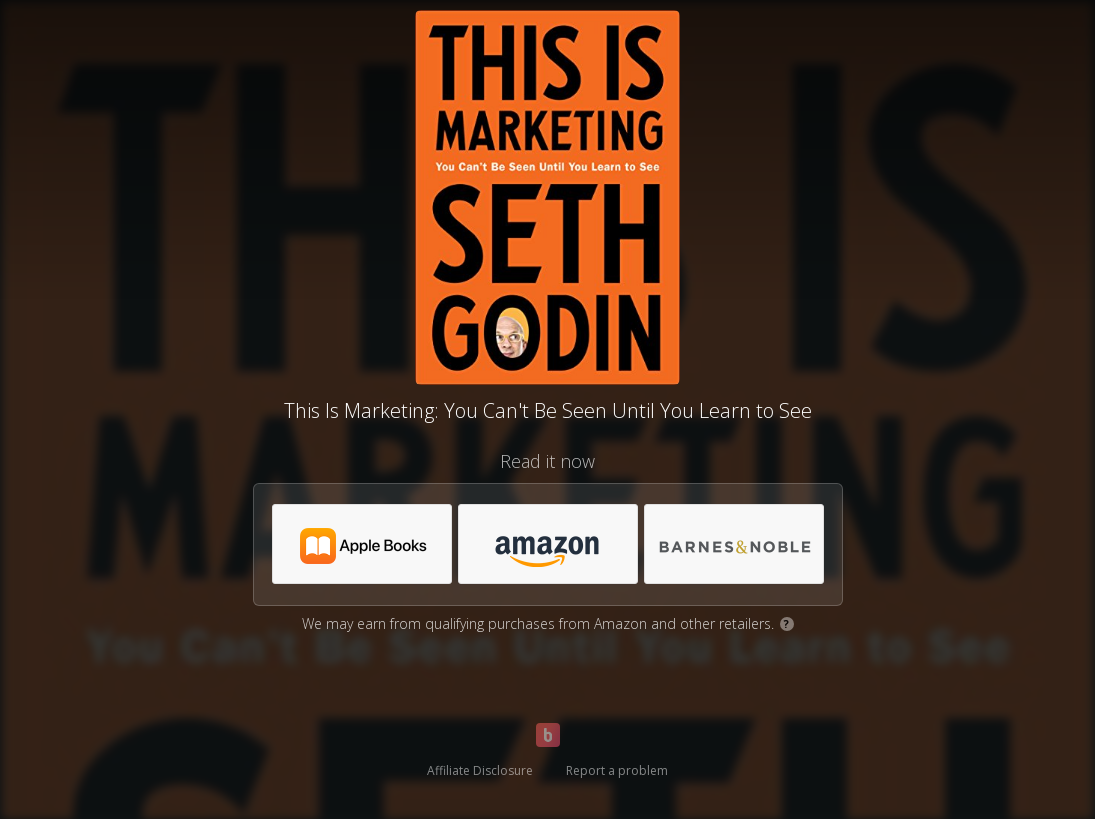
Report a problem (617, 770)
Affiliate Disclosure (480, 770)
